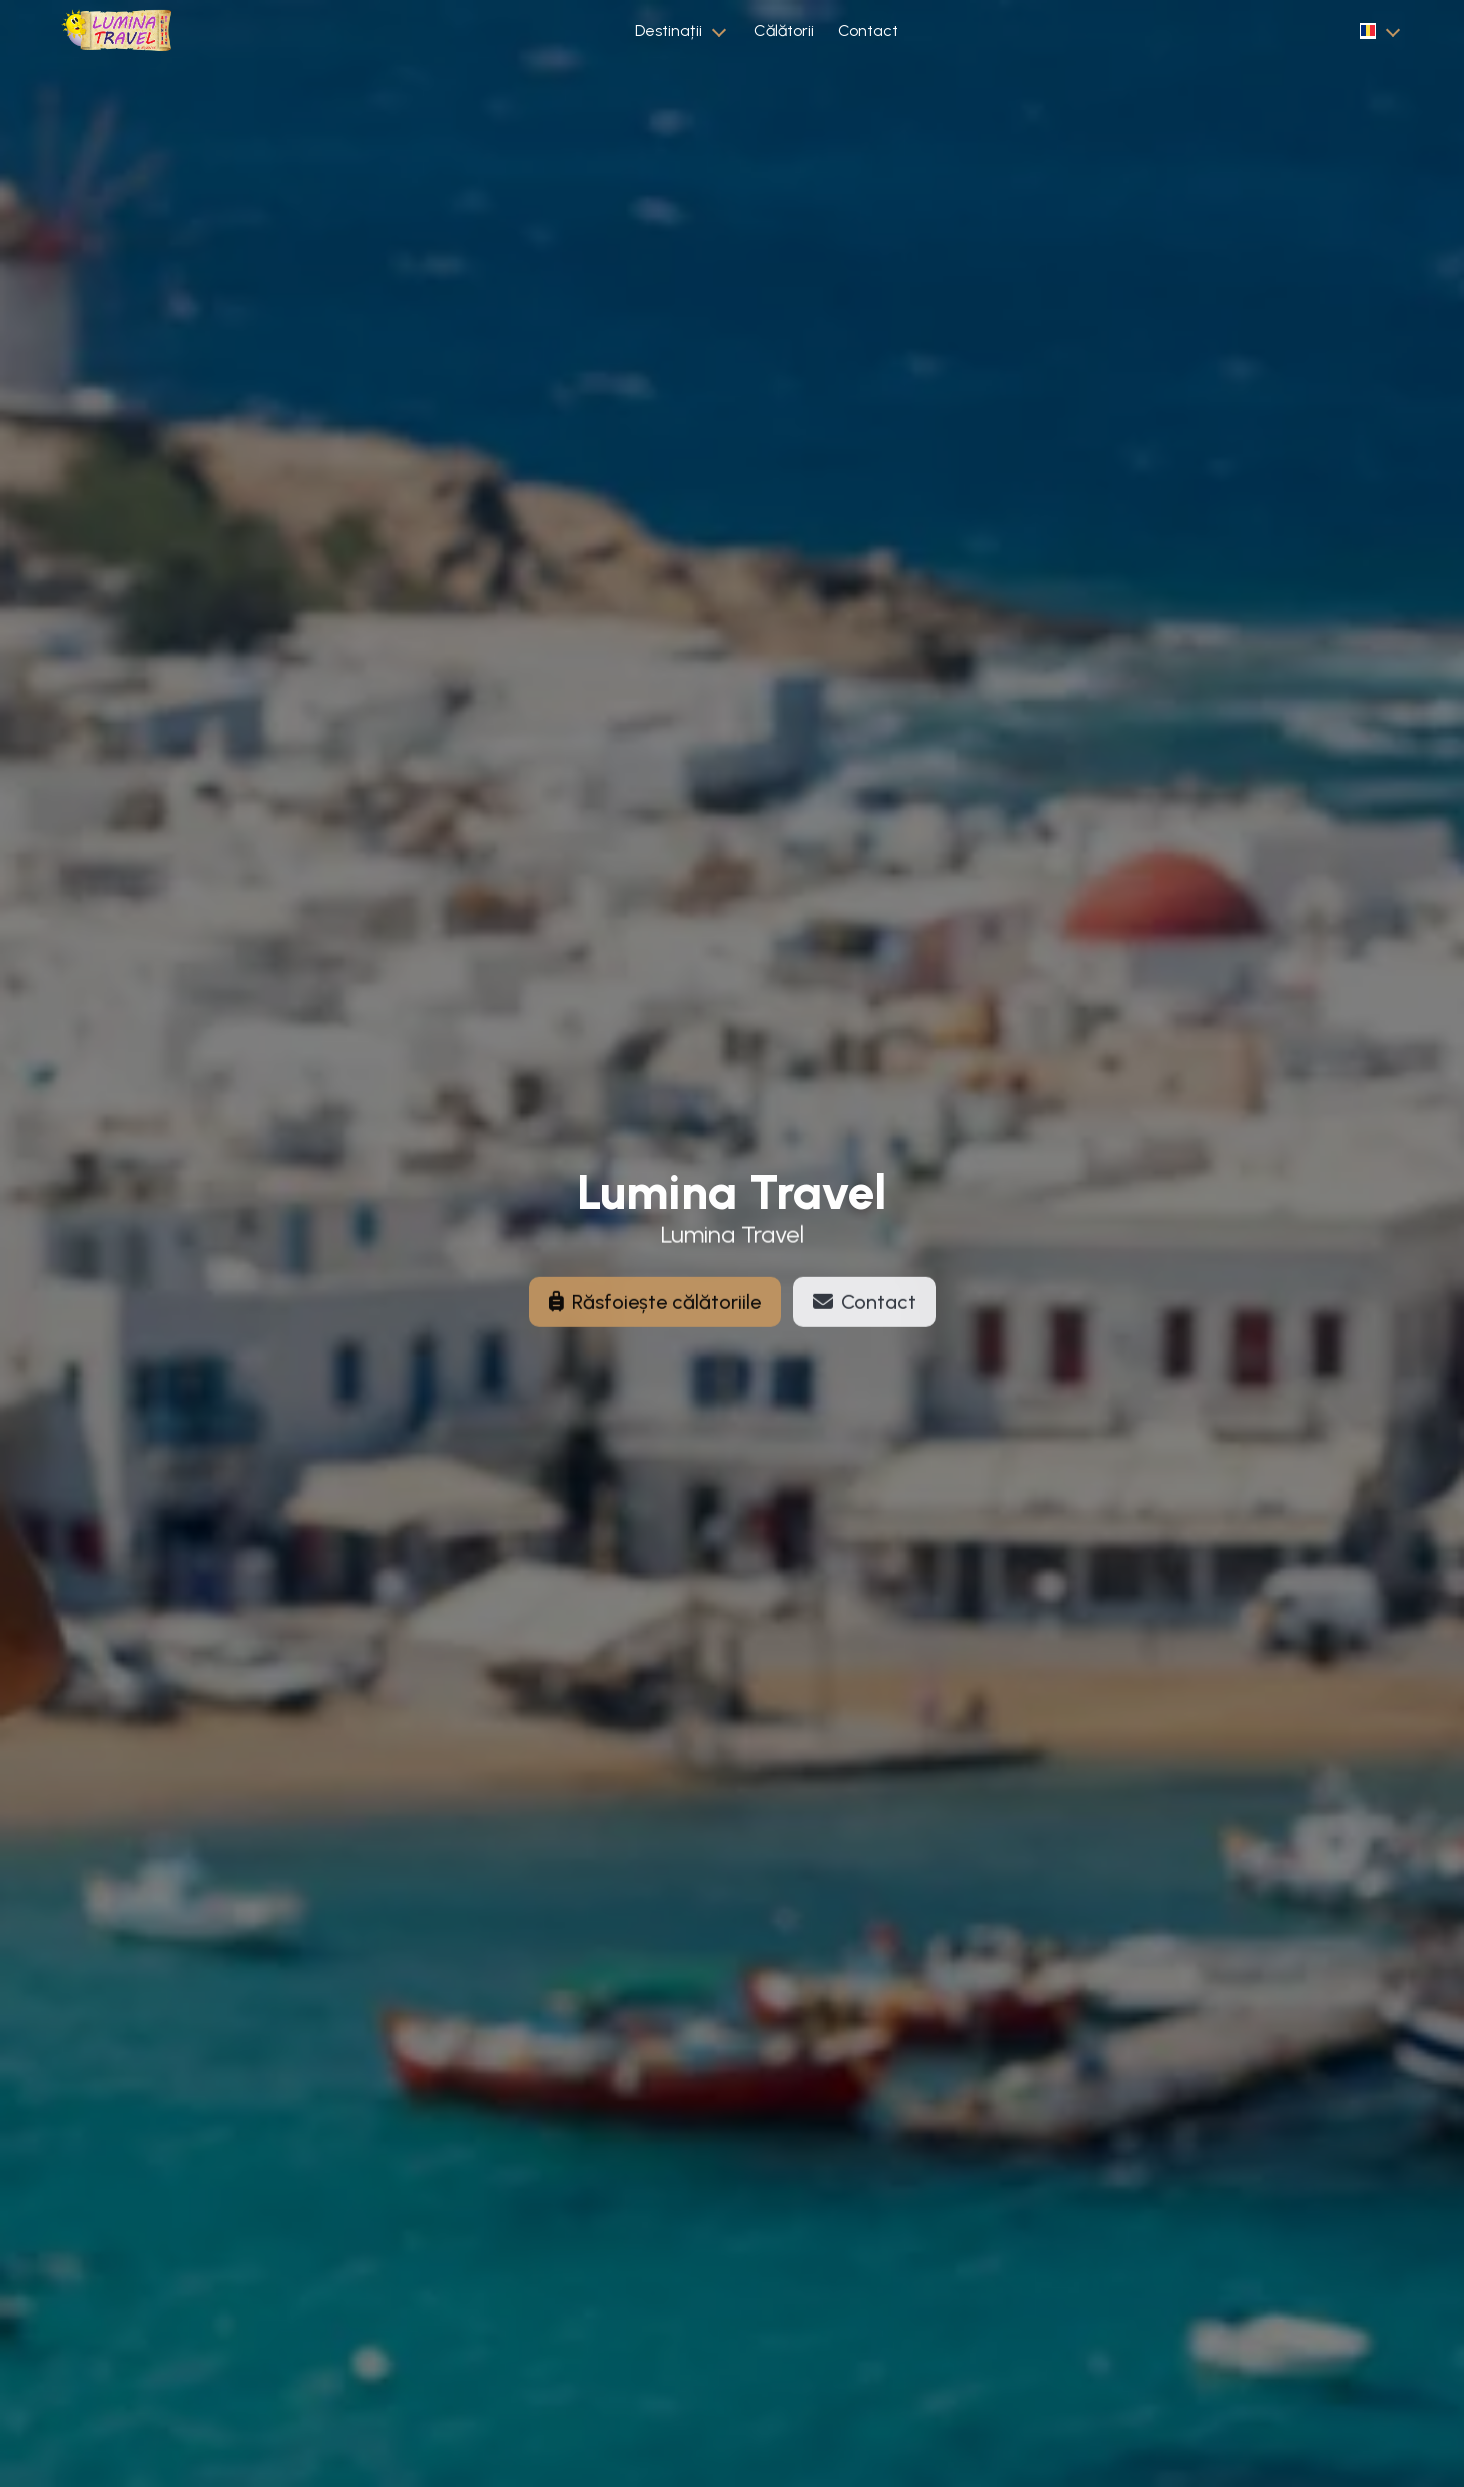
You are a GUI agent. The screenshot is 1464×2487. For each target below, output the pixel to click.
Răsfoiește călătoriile (655, 1313)
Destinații (668, 30)
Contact (868, 30)
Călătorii (784, 30)
